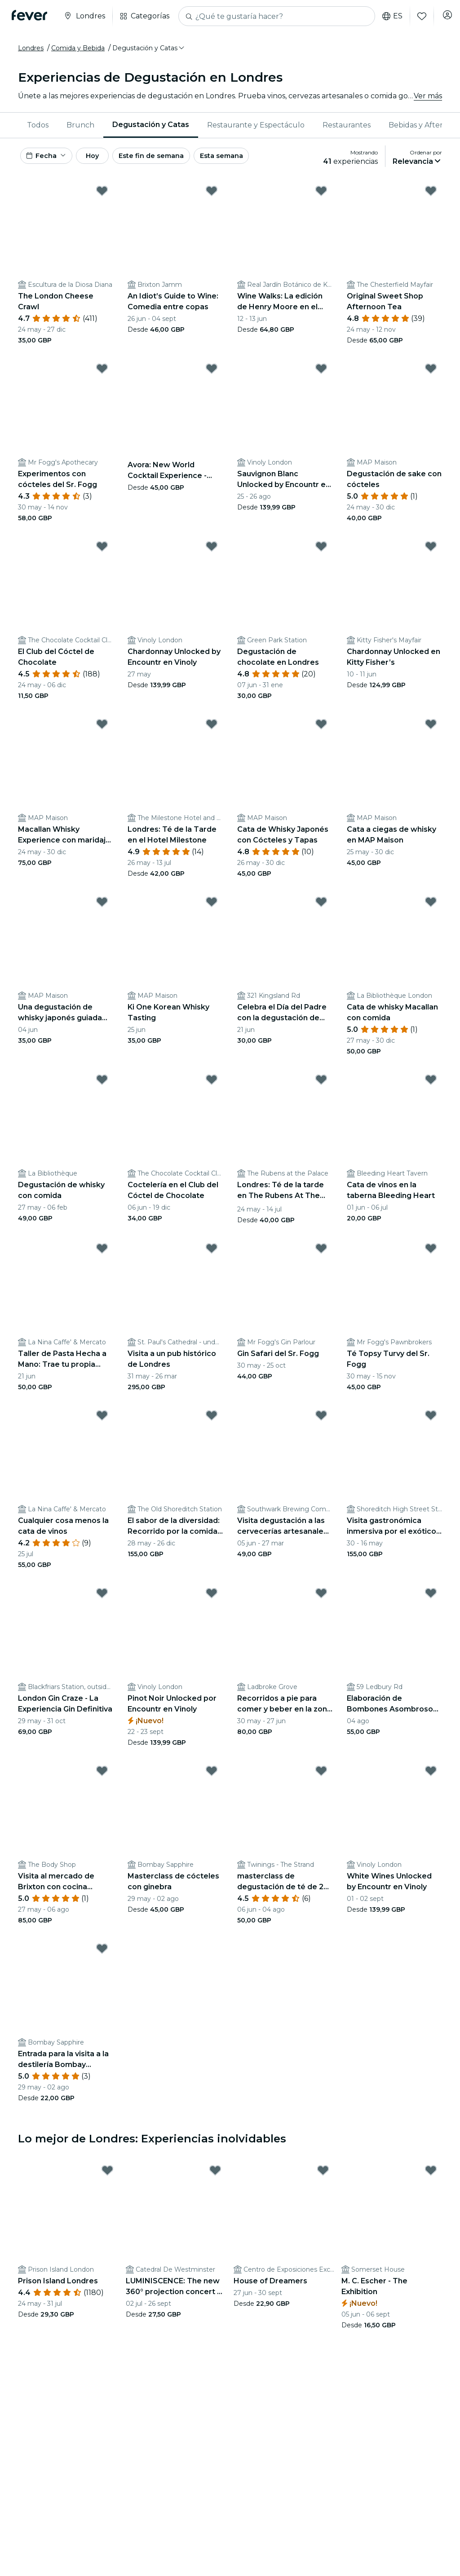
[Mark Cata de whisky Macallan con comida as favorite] (431, 906)
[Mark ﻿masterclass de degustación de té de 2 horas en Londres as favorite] (321, 1775)
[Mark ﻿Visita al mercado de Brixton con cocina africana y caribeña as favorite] (102, 1775)
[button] (149, 48)
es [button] (386, 16)
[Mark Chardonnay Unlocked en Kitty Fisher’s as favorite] (431, 551)
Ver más (428, 96)
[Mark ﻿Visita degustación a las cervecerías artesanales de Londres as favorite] (321, 1420)
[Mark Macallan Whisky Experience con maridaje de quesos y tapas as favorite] (102, 728)
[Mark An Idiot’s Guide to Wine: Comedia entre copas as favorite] (211, 195)
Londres (31, 48)
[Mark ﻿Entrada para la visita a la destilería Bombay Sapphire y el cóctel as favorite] (102, 1953)
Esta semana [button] (257, 158)
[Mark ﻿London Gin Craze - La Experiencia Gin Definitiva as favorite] (102, 1597)
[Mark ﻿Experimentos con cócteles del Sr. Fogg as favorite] (102, 373)
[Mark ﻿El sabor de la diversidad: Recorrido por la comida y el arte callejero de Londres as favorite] (211, 1420)
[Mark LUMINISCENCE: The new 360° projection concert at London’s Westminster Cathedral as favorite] (215, 2175)
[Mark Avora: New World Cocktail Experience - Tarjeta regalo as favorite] (211, 373)
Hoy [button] (107, 158)
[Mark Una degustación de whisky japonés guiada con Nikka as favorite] (102, 906)
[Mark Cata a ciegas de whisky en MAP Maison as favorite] (431, 728)
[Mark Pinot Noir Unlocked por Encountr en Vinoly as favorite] (211, 1597)
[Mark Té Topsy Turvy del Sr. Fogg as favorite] (431, 1253)
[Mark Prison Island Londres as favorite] (107, 2175)
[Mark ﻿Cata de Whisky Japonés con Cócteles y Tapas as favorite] (321, 728)
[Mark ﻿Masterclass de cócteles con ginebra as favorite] (211, 1775)
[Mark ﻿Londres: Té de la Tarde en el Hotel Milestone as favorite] (211, 728)
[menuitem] (38, 125)
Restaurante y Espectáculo (256, 125)
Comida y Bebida (78, 48)
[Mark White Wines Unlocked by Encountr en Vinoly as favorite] (431, 1775)
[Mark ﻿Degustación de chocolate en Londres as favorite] (321, 551)
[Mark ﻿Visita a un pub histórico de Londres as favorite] (211, 1253)
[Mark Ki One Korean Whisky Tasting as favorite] (211, 906)
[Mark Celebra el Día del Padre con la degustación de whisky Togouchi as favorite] (321, 906)
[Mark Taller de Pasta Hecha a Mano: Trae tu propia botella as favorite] (102, 1253)
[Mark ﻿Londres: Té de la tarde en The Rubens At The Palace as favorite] (321, 1084)
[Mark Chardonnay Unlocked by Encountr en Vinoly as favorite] (211, 551)
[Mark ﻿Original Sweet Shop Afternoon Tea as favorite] (431, 195)
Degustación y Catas (150, 124)
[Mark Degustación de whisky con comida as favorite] (102, 1084)
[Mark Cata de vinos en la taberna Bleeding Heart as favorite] (431, 1084)
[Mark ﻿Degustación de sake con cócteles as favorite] (431, 373)
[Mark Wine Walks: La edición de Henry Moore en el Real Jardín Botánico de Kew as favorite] (321, 195)
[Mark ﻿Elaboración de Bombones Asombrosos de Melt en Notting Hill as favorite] (431, 1597)
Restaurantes (347, 125)
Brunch (80, 125)
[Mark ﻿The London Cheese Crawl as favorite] (102, 195)
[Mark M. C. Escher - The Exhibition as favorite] (431, 2175)
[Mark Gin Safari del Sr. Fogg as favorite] (321, 1253)
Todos (38, 125)
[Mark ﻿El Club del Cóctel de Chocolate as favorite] (102, 551)
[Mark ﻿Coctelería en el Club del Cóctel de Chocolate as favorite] (211, 1084)
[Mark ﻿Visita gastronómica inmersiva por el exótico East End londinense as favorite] (431, 1420)
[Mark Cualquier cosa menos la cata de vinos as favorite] (102, 1420)
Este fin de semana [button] (178, 158)
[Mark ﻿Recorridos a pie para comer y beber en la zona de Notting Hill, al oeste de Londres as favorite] (321, 1597)
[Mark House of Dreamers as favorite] (323, 2175)
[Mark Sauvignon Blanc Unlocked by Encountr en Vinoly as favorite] (321, 373)
